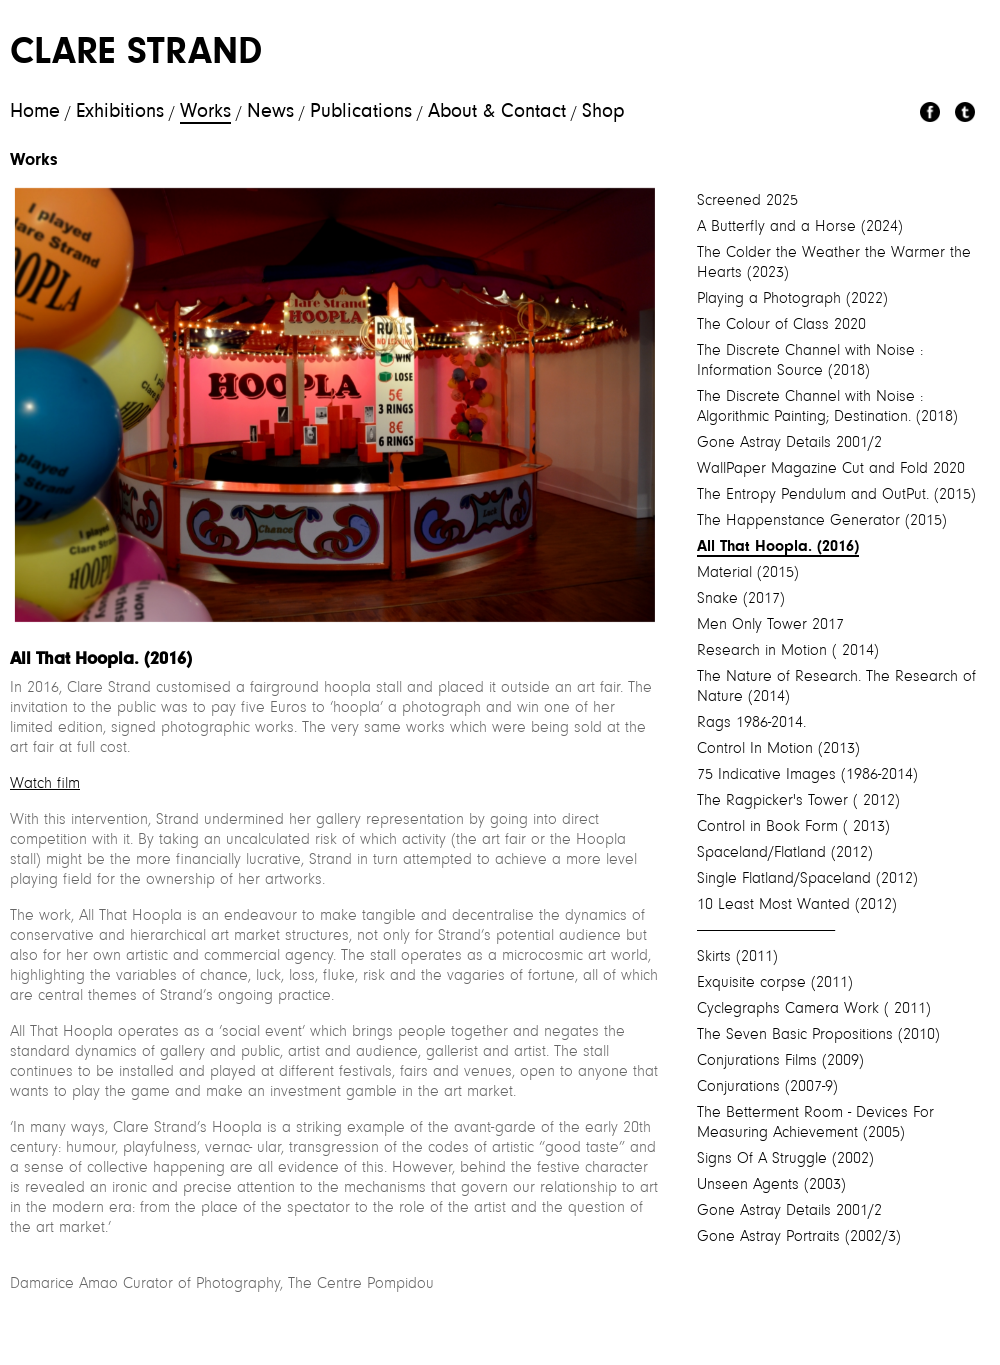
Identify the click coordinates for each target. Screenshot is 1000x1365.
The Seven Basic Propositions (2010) (818, 1035)
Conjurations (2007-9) (767, 1087)
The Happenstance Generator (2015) (822, 521)
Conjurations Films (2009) (780, 1061)
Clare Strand (136, 54)
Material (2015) (748, 573)
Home (35, 112)
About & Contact (497, 112)
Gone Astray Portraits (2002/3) (799, 1237)
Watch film (45, 784)
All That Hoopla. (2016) (778, 547)
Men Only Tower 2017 (770, 625)
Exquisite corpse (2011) (775, 983)
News (270, 112)
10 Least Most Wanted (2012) (797, 905)
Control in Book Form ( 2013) (793, 827)
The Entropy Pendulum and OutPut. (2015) (836, 495)
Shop (603, 112)
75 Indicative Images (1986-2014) (807, 775)
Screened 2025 (747, 201)
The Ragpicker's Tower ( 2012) (798, 801)
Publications (361, 112)
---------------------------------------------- (766, 931)
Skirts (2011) (737, 957)
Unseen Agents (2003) (771, 1185)
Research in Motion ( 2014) (788, 651)
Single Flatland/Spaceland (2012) (807, 879)
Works (205, 112)
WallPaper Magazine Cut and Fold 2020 (831, 469)
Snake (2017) (741, 599)
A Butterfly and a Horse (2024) (800, 227)
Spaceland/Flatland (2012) (785, 853)
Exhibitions (120, 112)
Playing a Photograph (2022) (792, 299)
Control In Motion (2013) (778, 749)
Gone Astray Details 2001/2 (789, 443)
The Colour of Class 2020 (781, 325)
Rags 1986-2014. (751, 723)
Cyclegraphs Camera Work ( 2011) (814, 1009)
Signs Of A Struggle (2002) (785, 1159)
